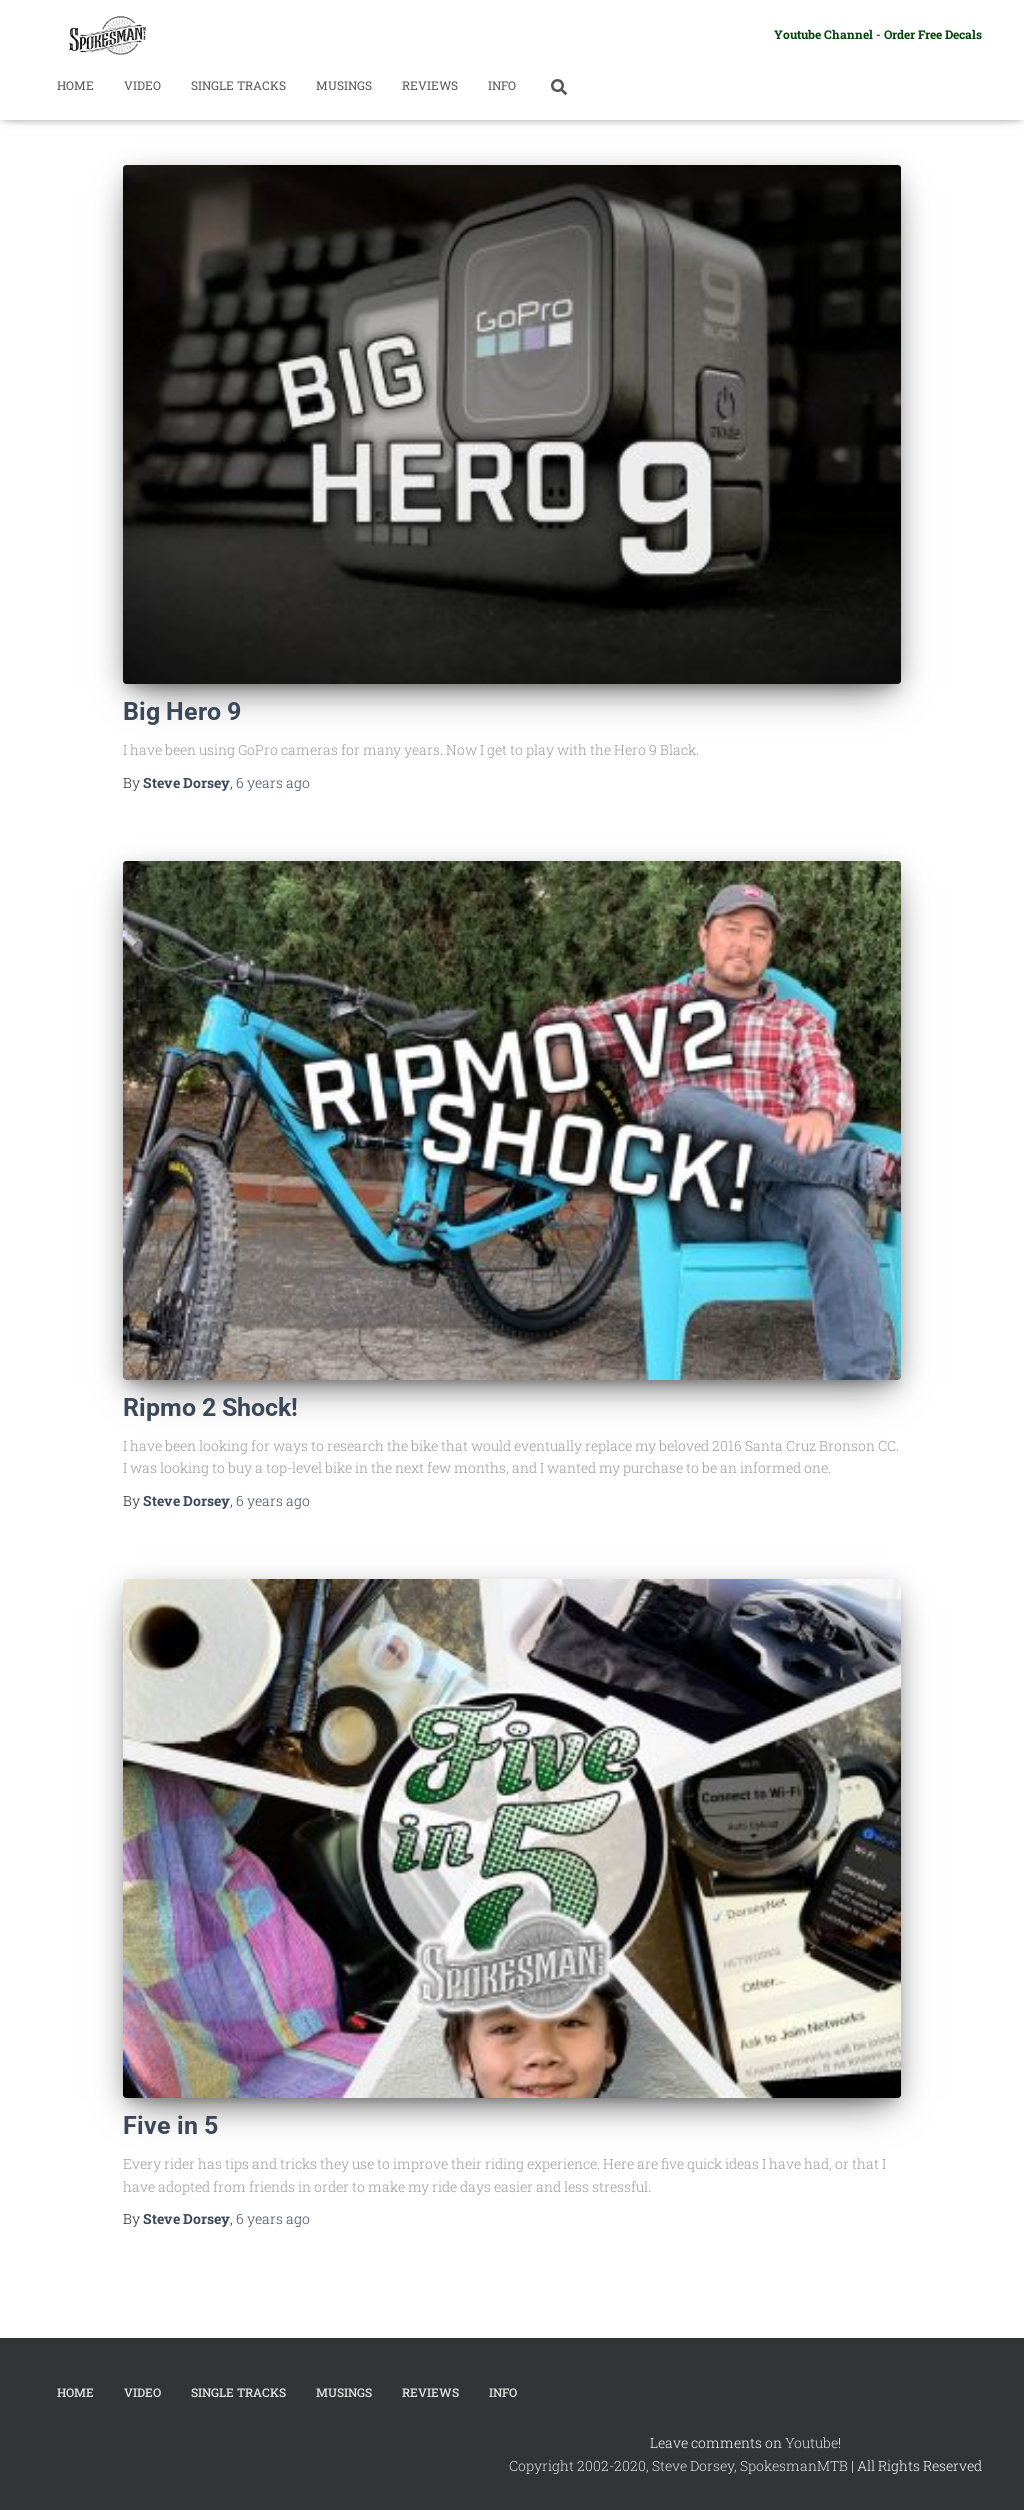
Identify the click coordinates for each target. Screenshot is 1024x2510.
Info (502, 85)
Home (75, 85)
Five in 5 (170, 2125)
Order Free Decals (933, 34)
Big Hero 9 (182, 711)
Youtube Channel (823, 34)
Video (142, 85)
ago (273, 782)
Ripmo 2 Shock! (210, 1407)
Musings (344, 85)
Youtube (811, 2442)
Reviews (430, 85)
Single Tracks (238, 85)
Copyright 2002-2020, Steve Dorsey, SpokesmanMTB (678, 2465)
